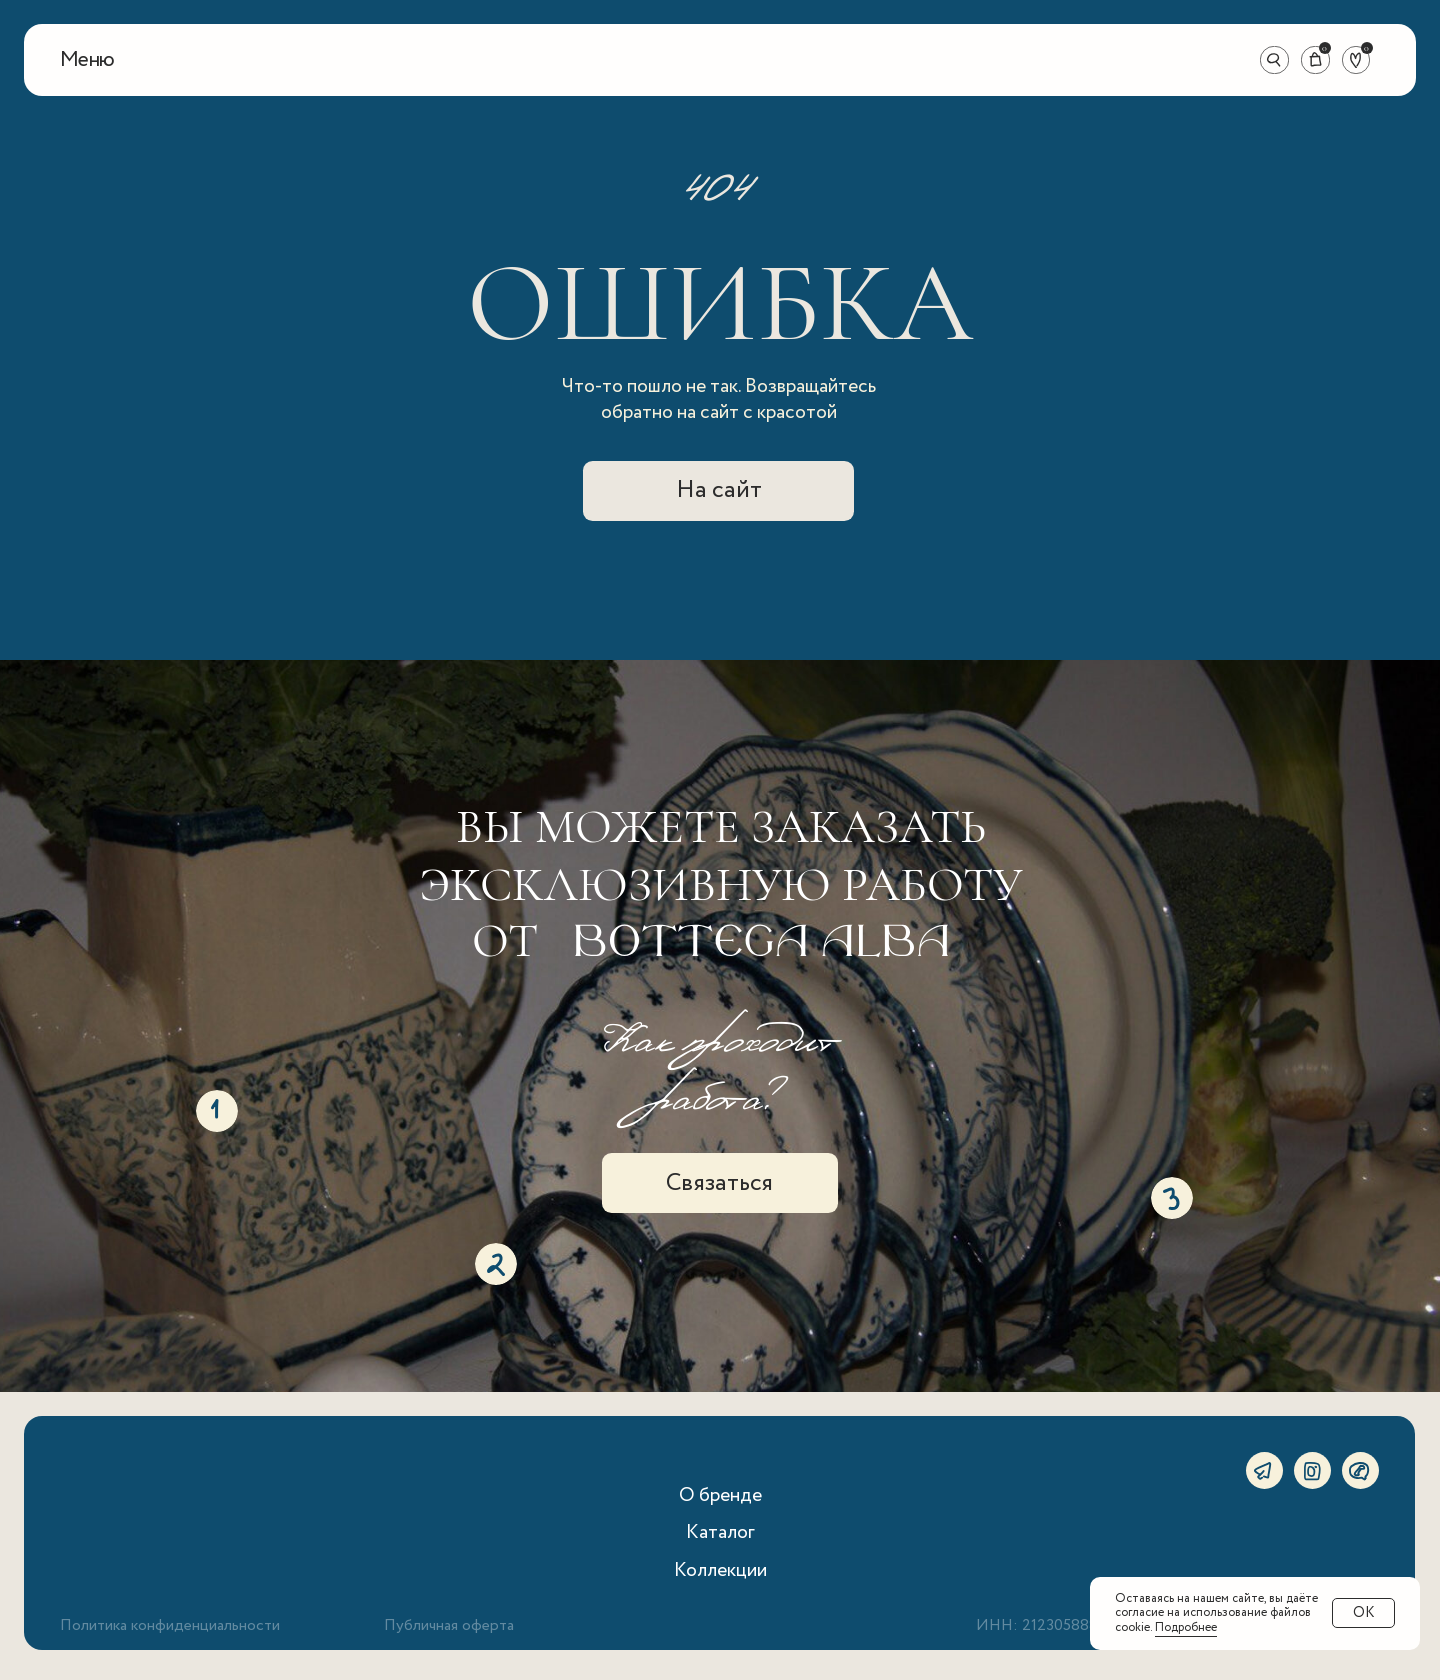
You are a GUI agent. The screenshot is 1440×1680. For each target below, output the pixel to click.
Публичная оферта (449, 1625)
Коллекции (720, 1570)
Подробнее (1186, 1627)
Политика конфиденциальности (170, 1625)
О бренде (720, 1495)
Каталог (720, 1532)
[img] (720, 60)
